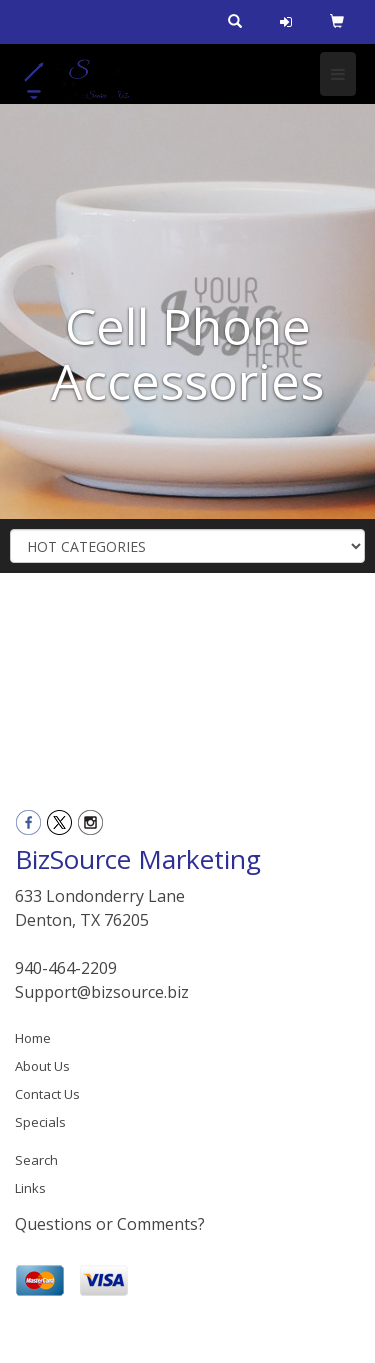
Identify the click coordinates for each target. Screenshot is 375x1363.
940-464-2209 (66, 968)
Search (36, 1160)
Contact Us (47, 1094)
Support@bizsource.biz (102, 992)
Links (30, 1188)
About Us (42, 1066)
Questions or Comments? (110, 1224)
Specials (40, 1122)
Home (33, 1038)
